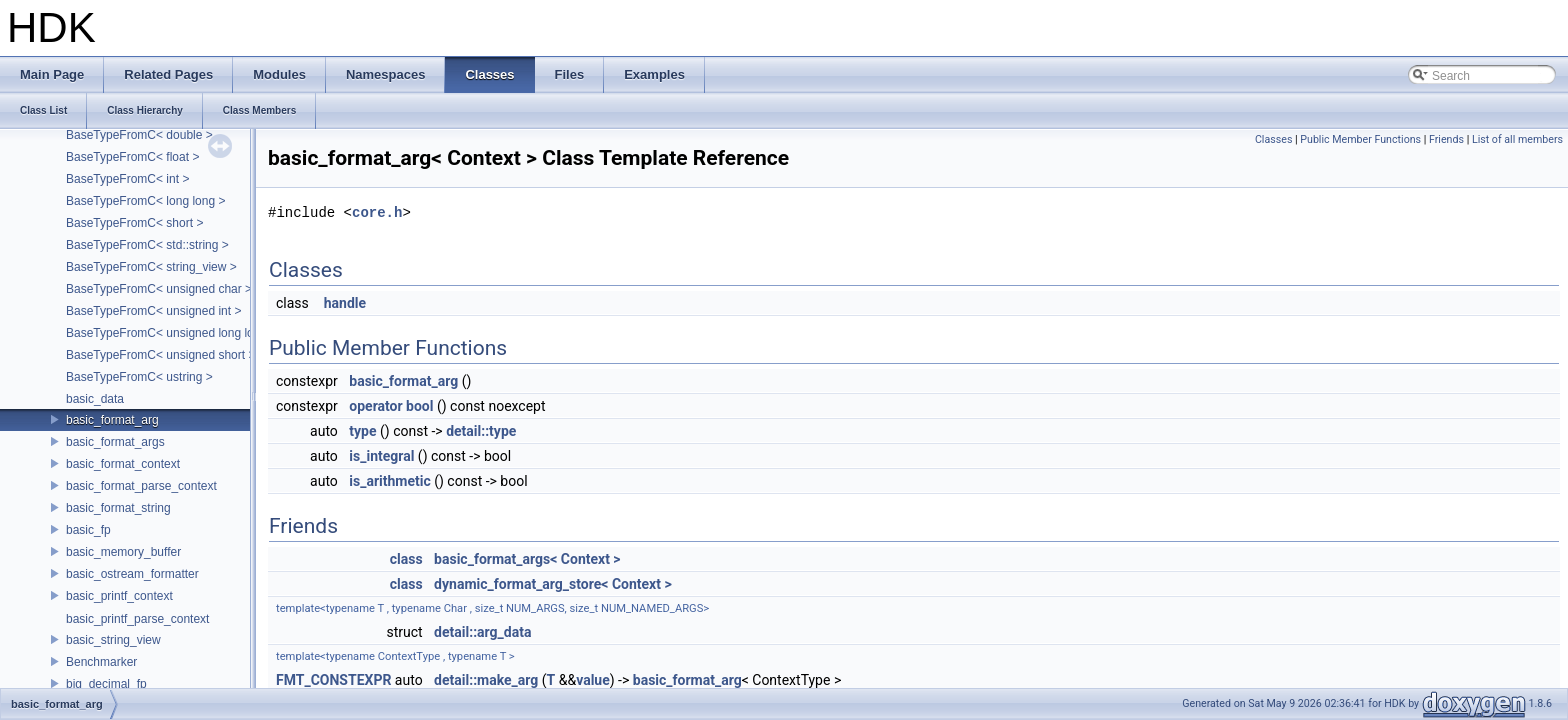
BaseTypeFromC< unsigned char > (159, 289)
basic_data (95, 399)
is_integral (381, 456)
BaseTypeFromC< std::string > (147, 245)
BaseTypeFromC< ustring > (139, 377)
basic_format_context (123, 464)
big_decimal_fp (106, 684)
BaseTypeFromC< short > (134, 223)
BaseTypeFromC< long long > (145, 201)
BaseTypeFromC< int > (127, 179)
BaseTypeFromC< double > (139, 135)
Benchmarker (101, 662)
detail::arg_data (482, 632)
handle (345, 303)
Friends (1446, 139)
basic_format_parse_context (141, 486)
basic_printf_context (119, 596)
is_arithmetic (389, 481)
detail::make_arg (486, 680)
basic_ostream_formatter (132, 574)
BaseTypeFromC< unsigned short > (160, 355)
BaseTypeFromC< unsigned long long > (171, 333)
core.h (377, 212)
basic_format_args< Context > (527, 559)
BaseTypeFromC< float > (132, 157)
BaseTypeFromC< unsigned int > (153, 311)
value (593, 680)
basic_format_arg (112, 420)
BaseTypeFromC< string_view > (151, 267)
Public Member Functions (1360, 139)
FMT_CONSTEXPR (333, 680)
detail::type (481, 431)
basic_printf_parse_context (137, 619)
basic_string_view (113, 640)
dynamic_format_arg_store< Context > (553, 584)
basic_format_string (118, 508)
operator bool (391, 406)
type (362, 431)
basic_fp (88, 530)
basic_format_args (115, 442)
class (406, 559)
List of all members (1517, 139)
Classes (1273, 139)
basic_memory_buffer (123, 552)
